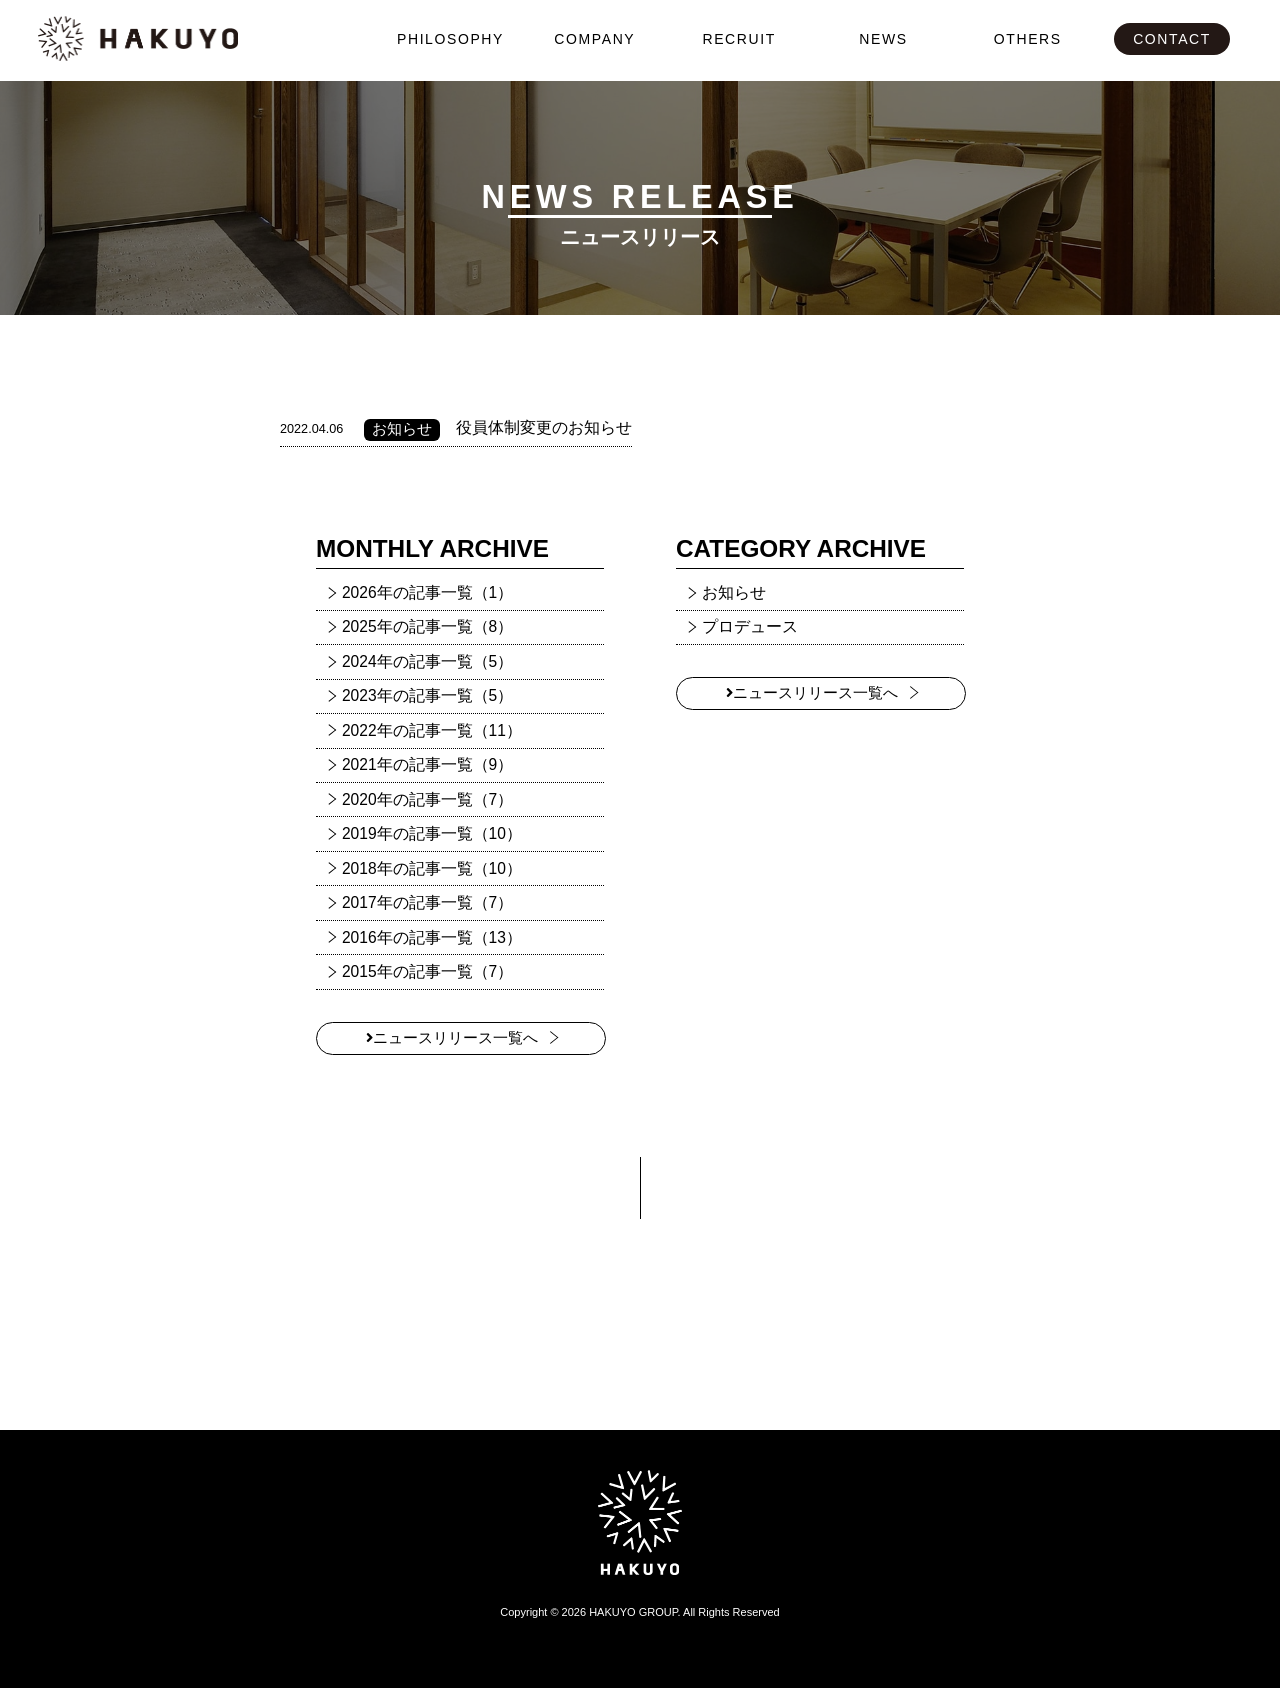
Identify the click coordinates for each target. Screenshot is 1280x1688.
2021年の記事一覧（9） (427, 764)
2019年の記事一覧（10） (432, 833)
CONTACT (1172, 39)
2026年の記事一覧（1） (427, 592)
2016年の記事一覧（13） (432, 937)
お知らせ (734, 592)
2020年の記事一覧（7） (427, 799)
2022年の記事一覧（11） (432, 730)
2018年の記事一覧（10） (432, 868)
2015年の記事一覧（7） (427, 971)
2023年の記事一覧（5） (427, 695)
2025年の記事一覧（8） (427, 626)
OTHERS (1028, 39)
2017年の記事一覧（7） (427, 902)
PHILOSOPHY (450, 39)
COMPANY (594, 39)
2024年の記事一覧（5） (427, 661)
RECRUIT (738, 39)
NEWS (883, 39)
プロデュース (750, 626)
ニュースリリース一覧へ (452, 1038)
